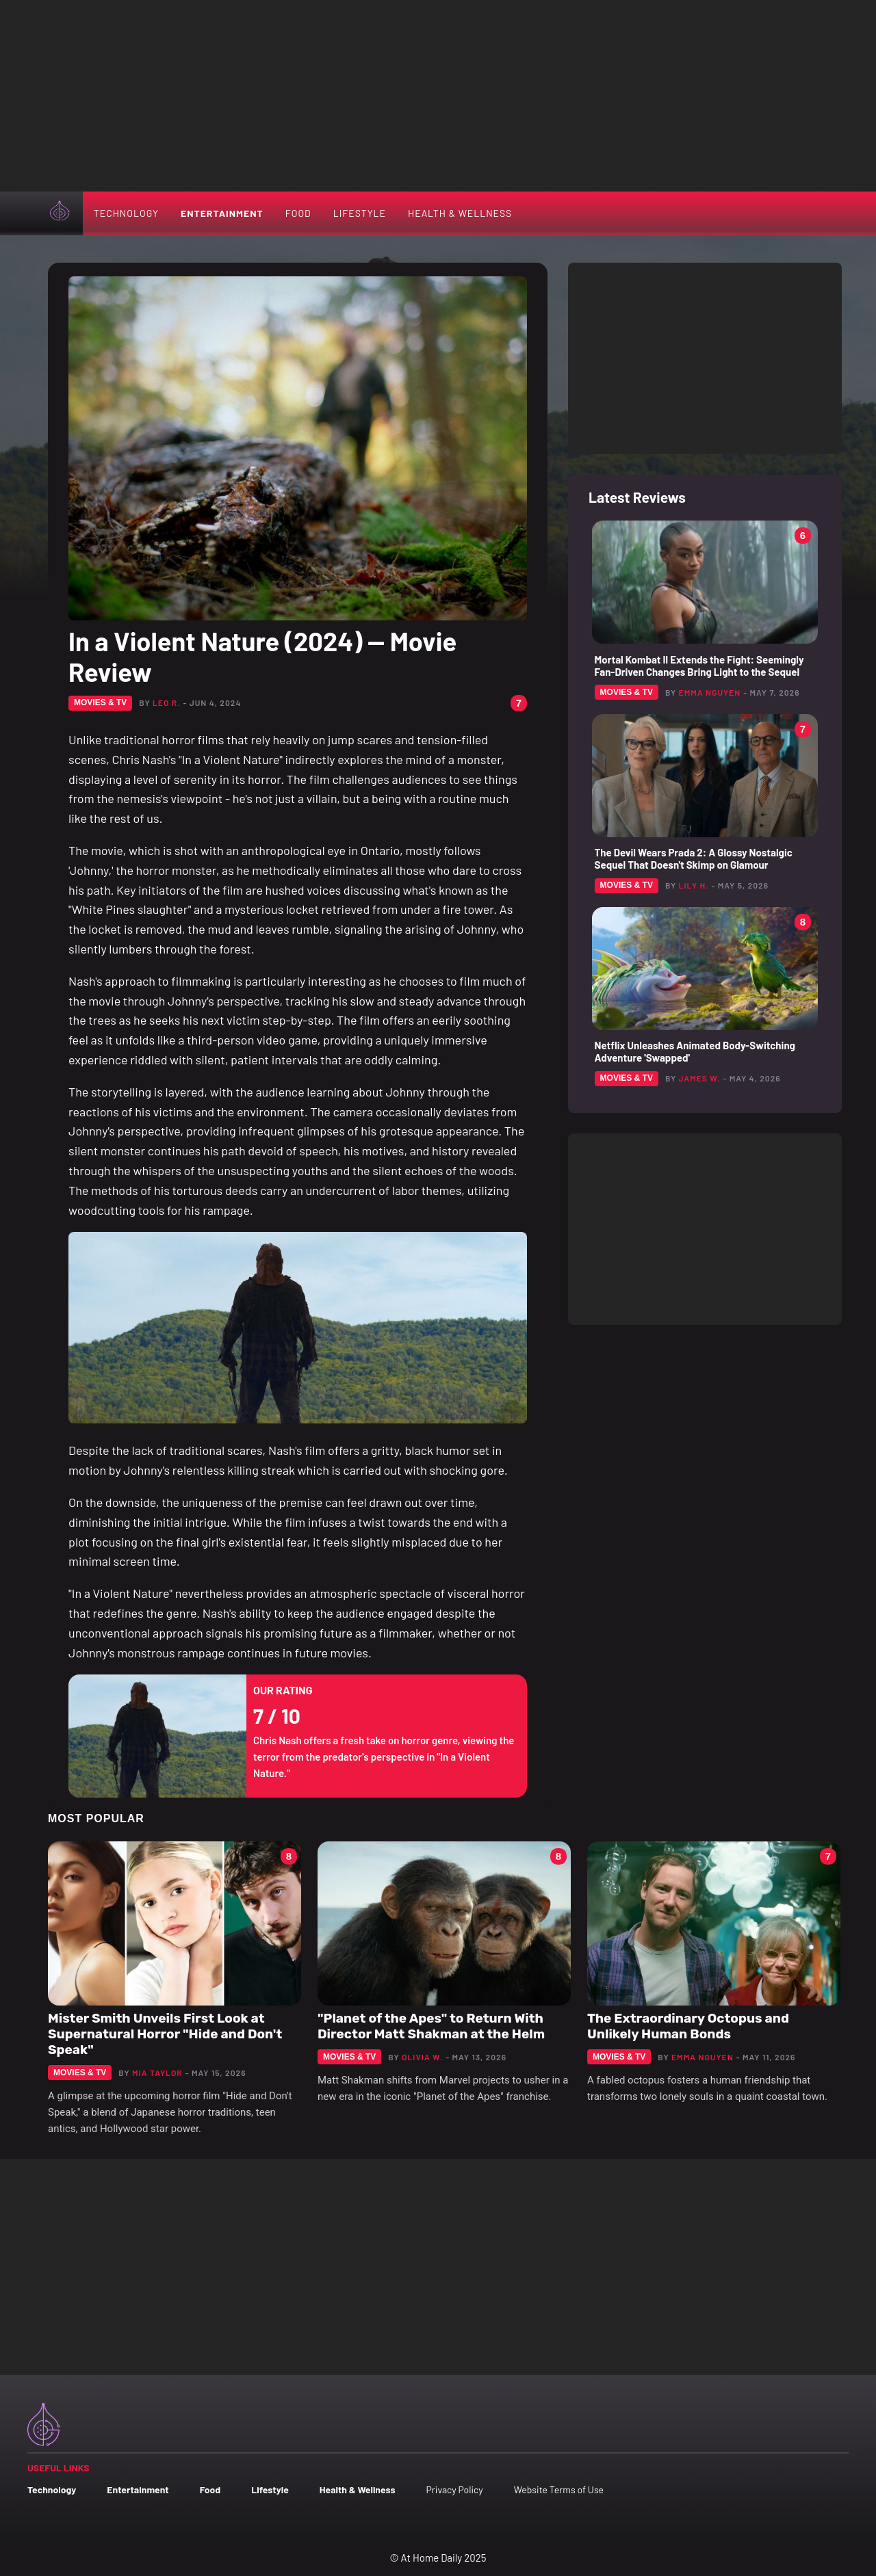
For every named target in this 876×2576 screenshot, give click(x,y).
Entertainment (222, 213)
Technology (126, 213)
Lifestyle (359, 213)
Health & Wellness (460, 213)
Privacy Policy (454, 2489)
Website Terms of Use (559, 2489)
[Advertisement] (438, 96)
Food (298, 213)
